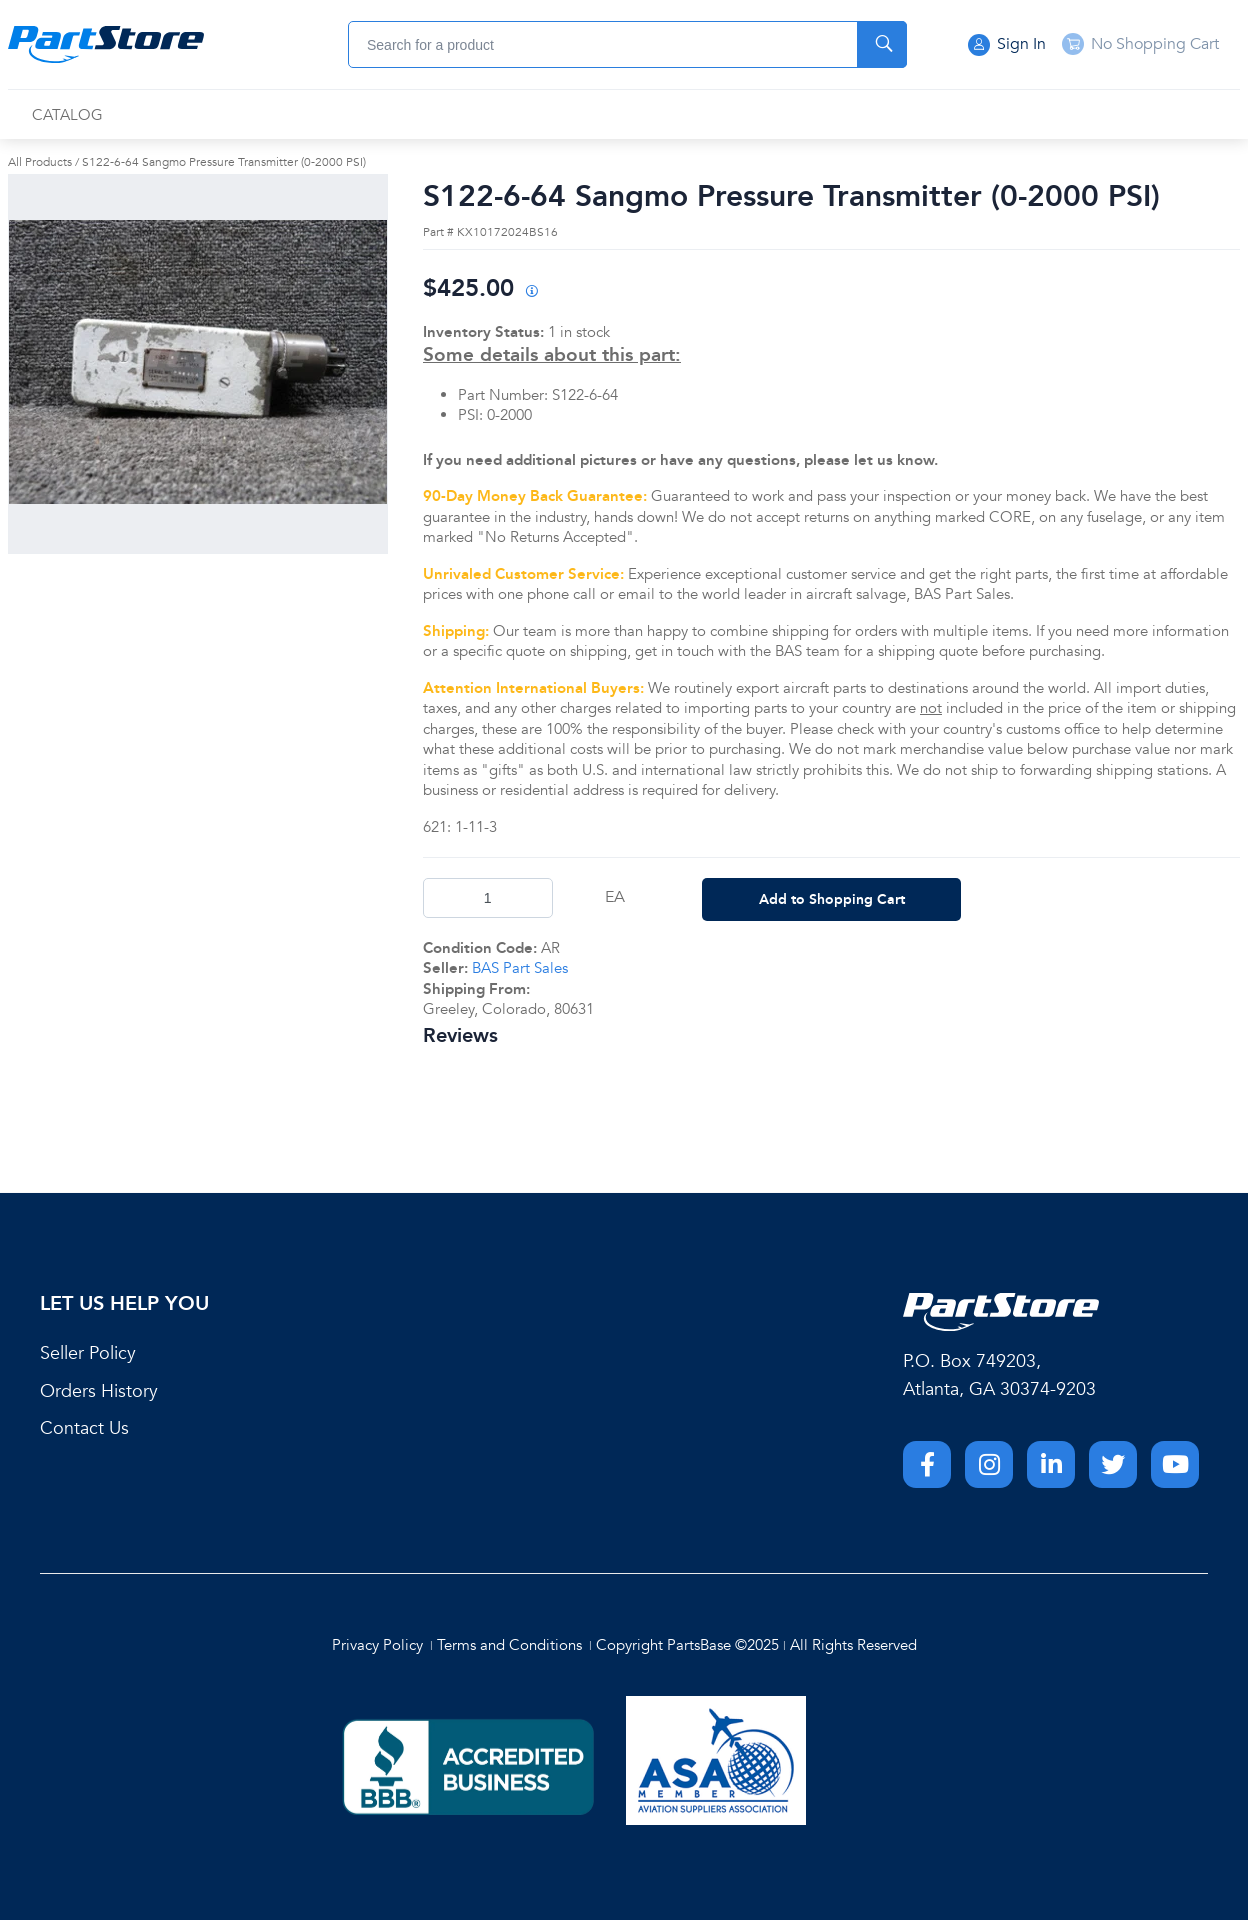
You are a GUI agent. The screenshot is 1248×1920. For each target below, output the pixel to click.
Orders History (99, 1391)
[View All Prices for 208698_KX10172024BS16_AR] (531, 292)
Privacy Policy (377, 1645)
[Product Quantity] (488, 898)
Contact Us (84, 1428)
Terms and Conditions (509, 1645)
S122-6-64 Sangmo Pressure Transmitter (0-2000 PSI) (224, 162)
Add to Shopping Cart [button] (832, 899)
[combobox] (627, 44)
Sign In (1007, 45)
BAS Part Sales (520, 968)
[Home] (106, 45)
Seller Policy (88, 1353)
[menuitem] (67, 115)
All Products (40, 162)
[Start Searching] (882, 44)
